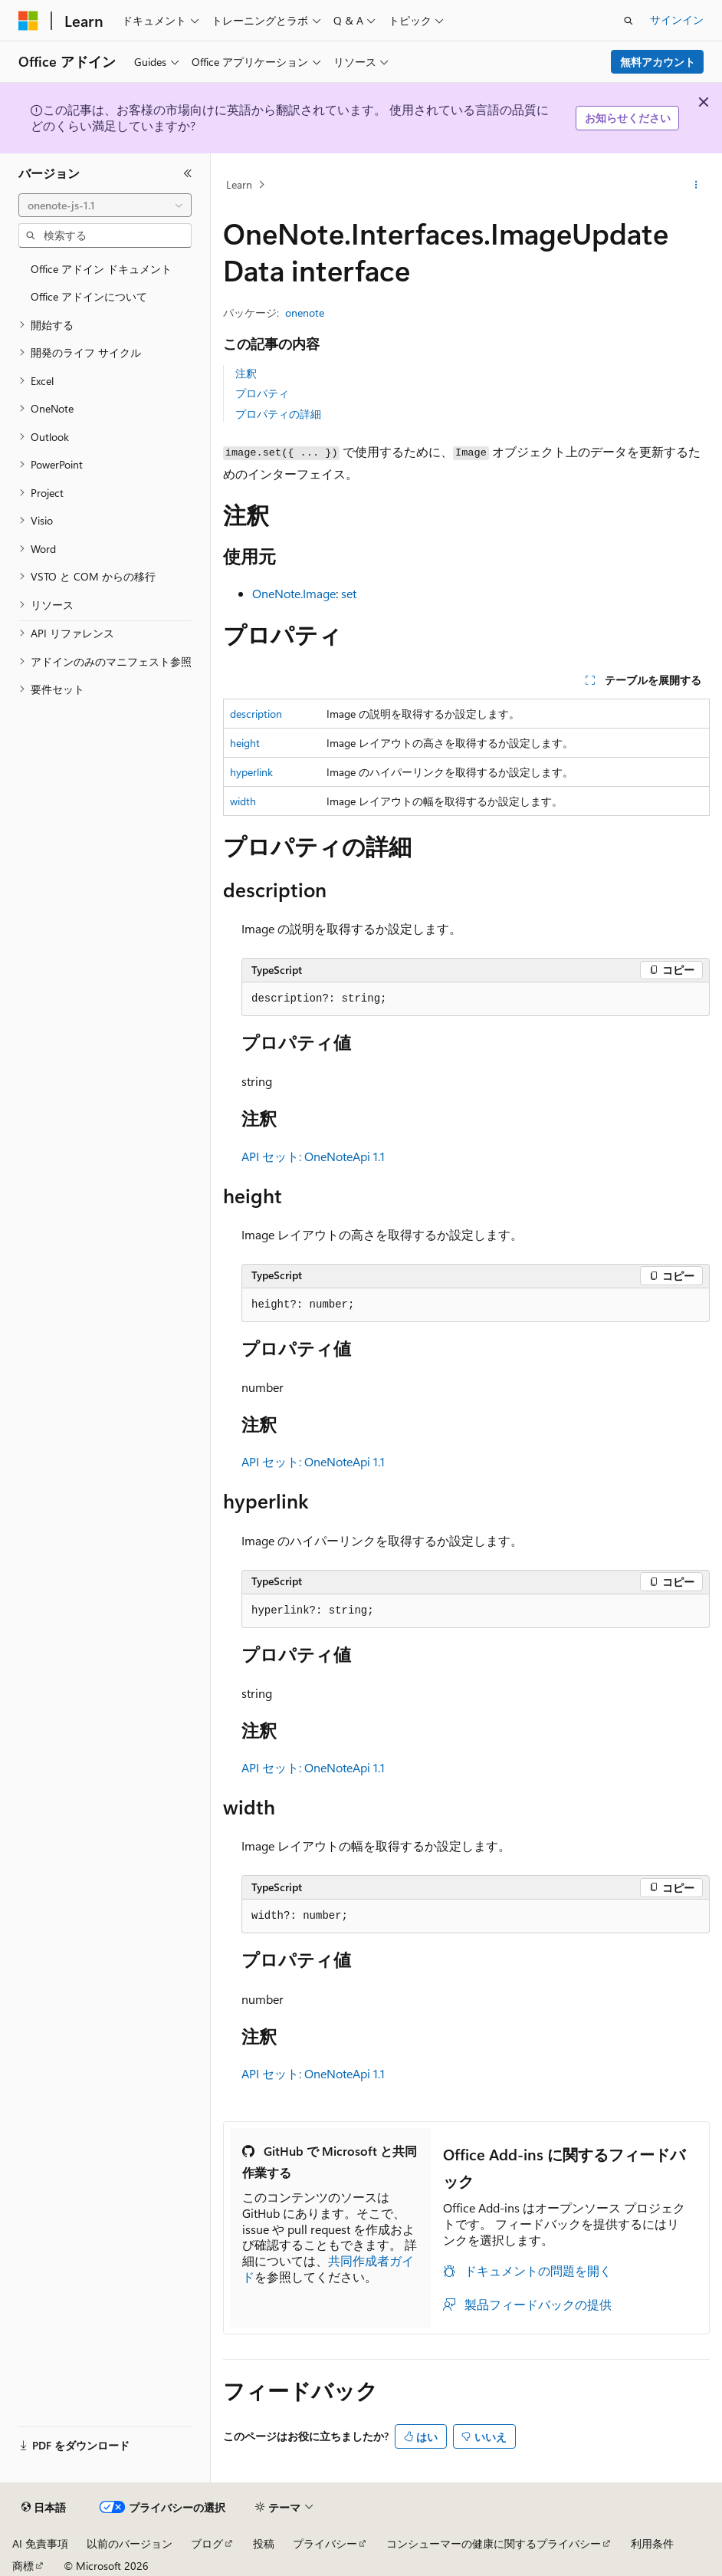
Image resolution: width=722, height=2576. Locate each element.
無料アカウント (657, 61)
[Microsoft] (28, 21)
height (245, 742)
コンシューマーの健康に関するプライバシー (493, 2543)
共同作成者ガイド (328, 2268)
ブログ (207, 2543)
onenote (304, 312)
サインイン (677, 19)
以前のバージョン (129, 2543)
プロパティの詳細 (278, 413)
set (348, 593)
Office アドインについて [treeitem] (89, 296)
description (256, 713)
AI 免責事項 (40, 2543)
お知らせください (628, 117)
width (243, 801)
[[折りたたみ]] (188, 173)
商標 (23, 2565)
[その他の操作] (696, 185)
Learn (239, 184)
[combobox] (105, 205)
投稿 (263, 2543)
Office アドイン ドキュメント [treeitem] (101, 269)
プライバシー (325, 2543)
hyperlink (251, 772)
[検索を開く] (628, 21)
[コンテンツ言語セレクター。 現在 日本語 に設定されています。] (43, 2507)
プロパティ (262, 393)
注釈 (246, 373)
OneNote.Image (294, 593)
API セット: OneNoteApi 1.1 (313, 1156)
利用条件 (652, 2543)
